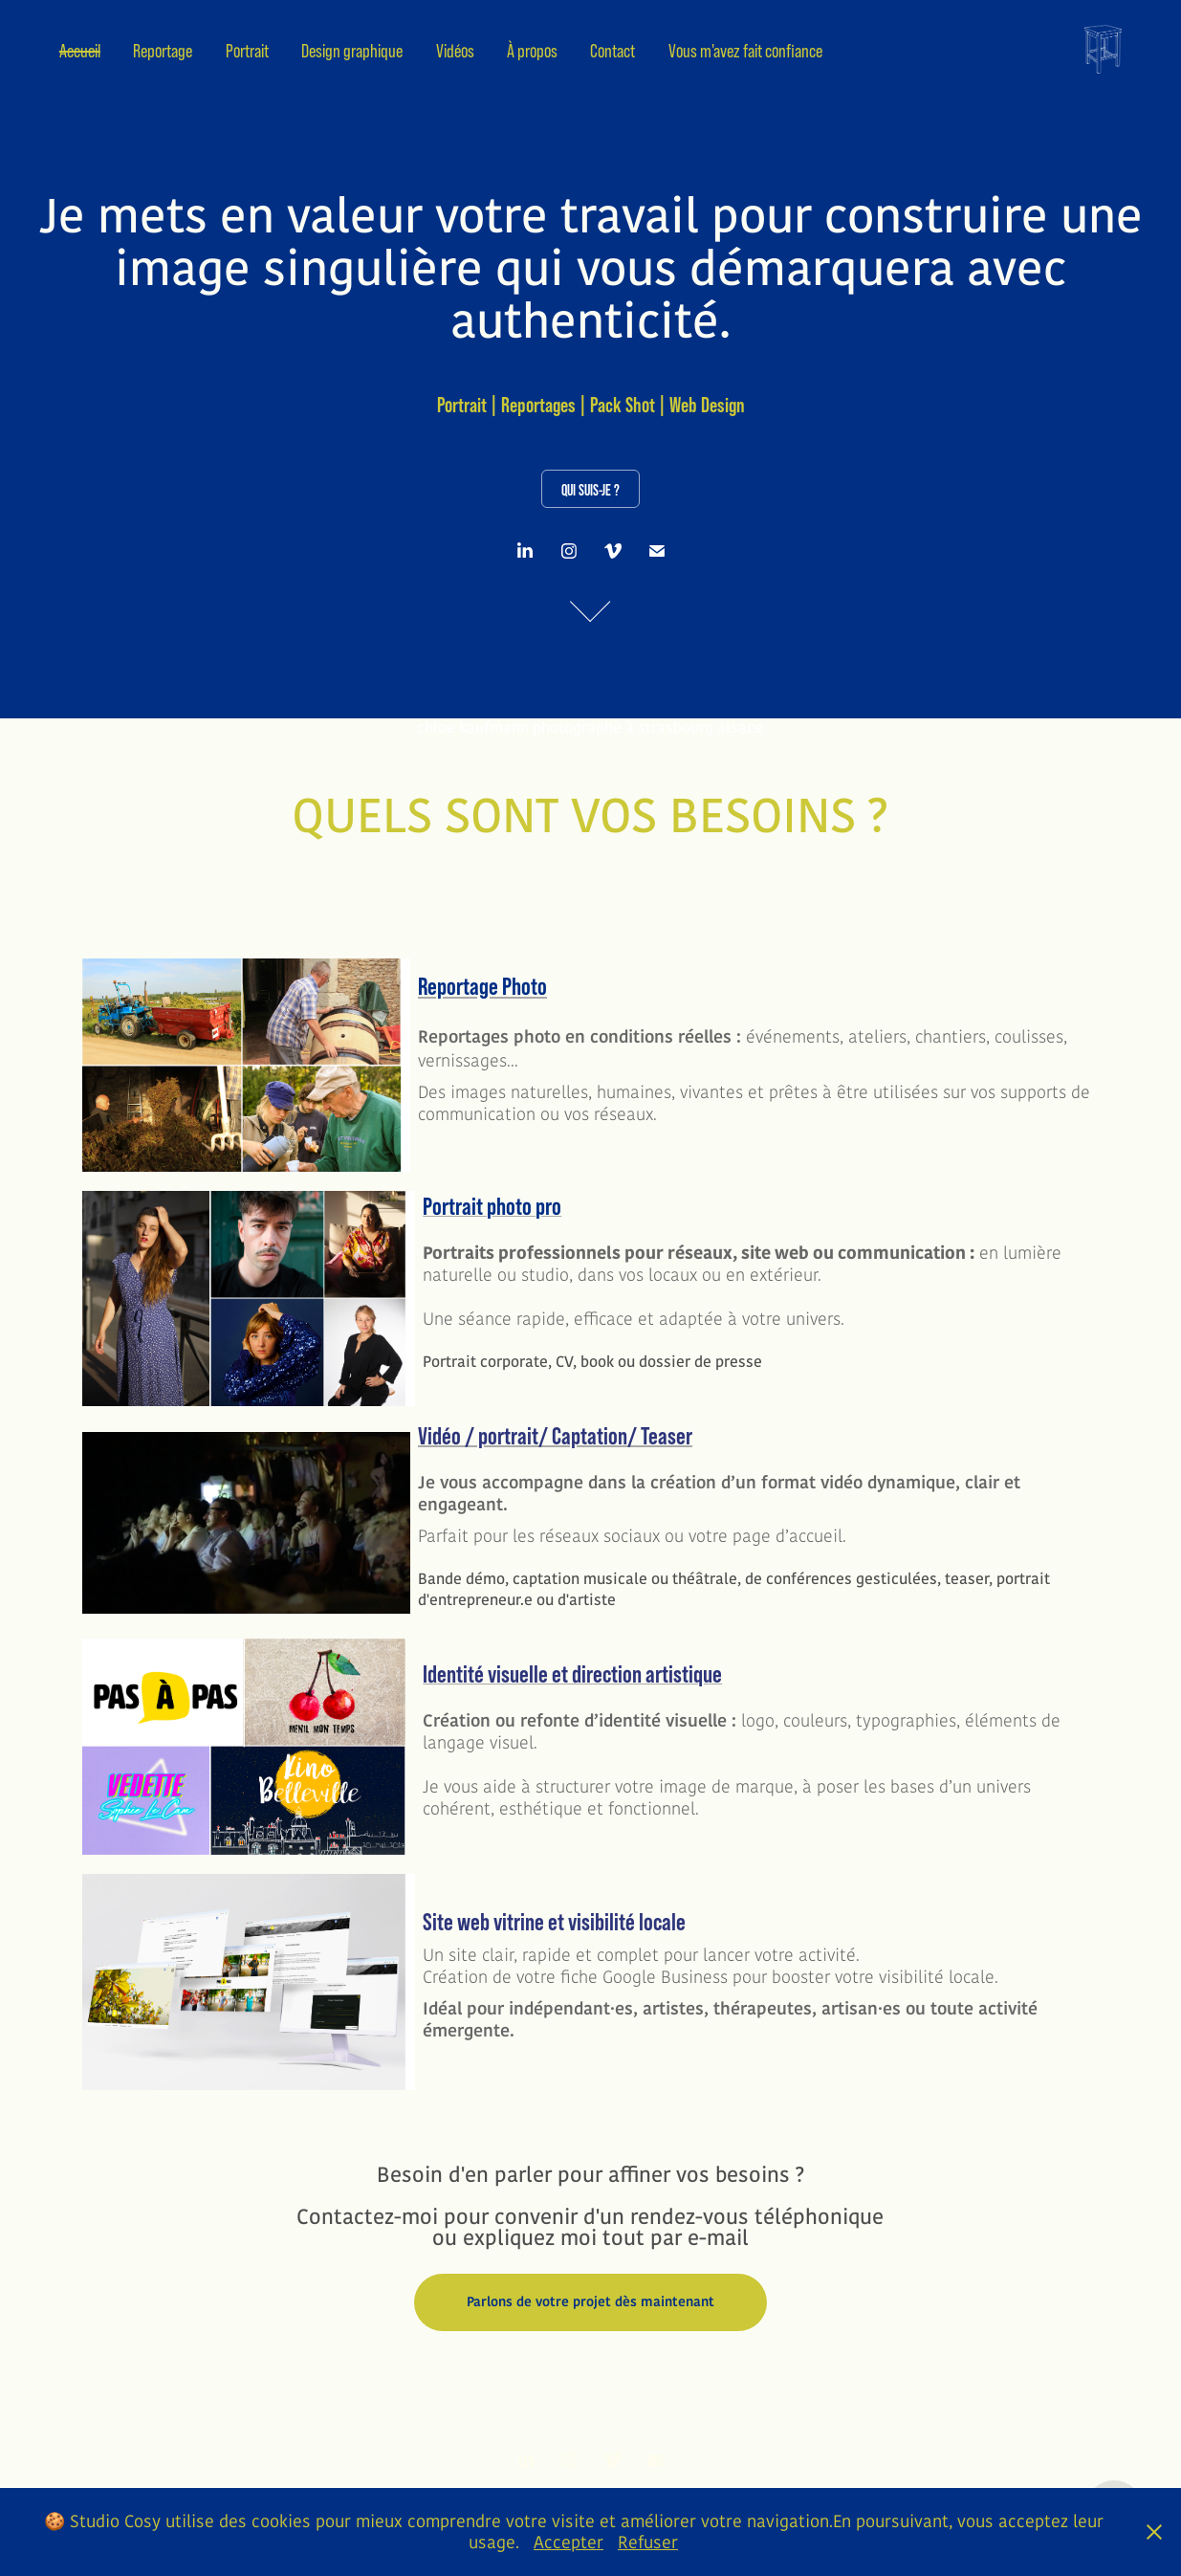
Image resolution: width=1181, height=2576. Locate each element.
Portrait (247, 50)
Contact (612, 50)
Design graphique (352, 50)
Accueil (79, 50)
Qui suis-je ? (590, 489)
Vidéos (455, 50)
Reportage (162, 50)
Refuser (648, 2542)
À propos (532, 50)
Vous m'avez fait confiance (745, 50)
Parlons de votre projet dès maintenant (590, 2302)
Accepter (568, 2542)
